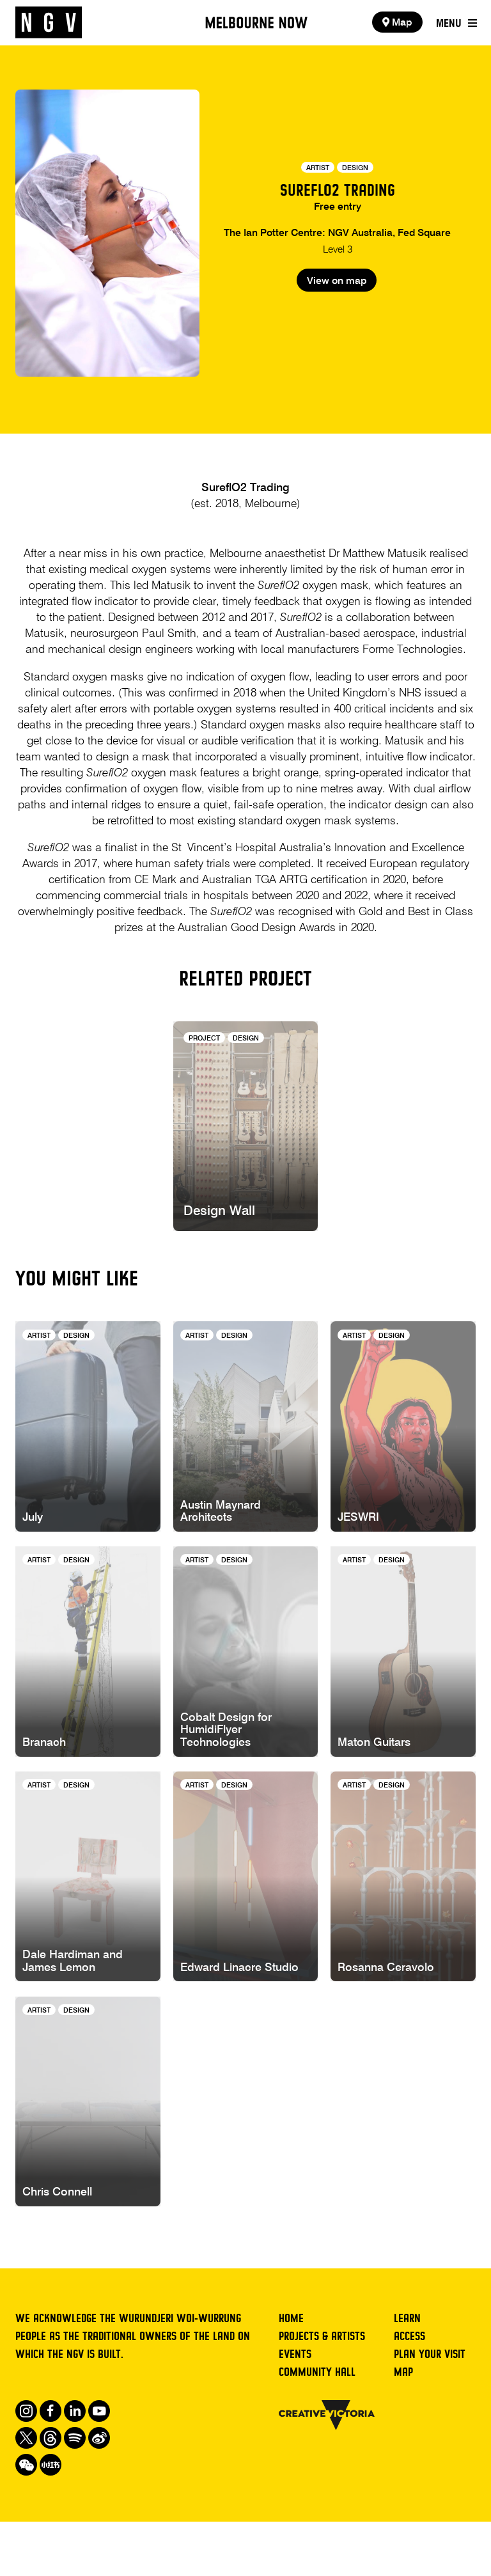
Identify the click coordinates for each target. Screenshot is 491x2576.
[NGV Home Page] (48, 22)
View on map (337, 315)
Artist (317, 168)
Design (355, 168)
